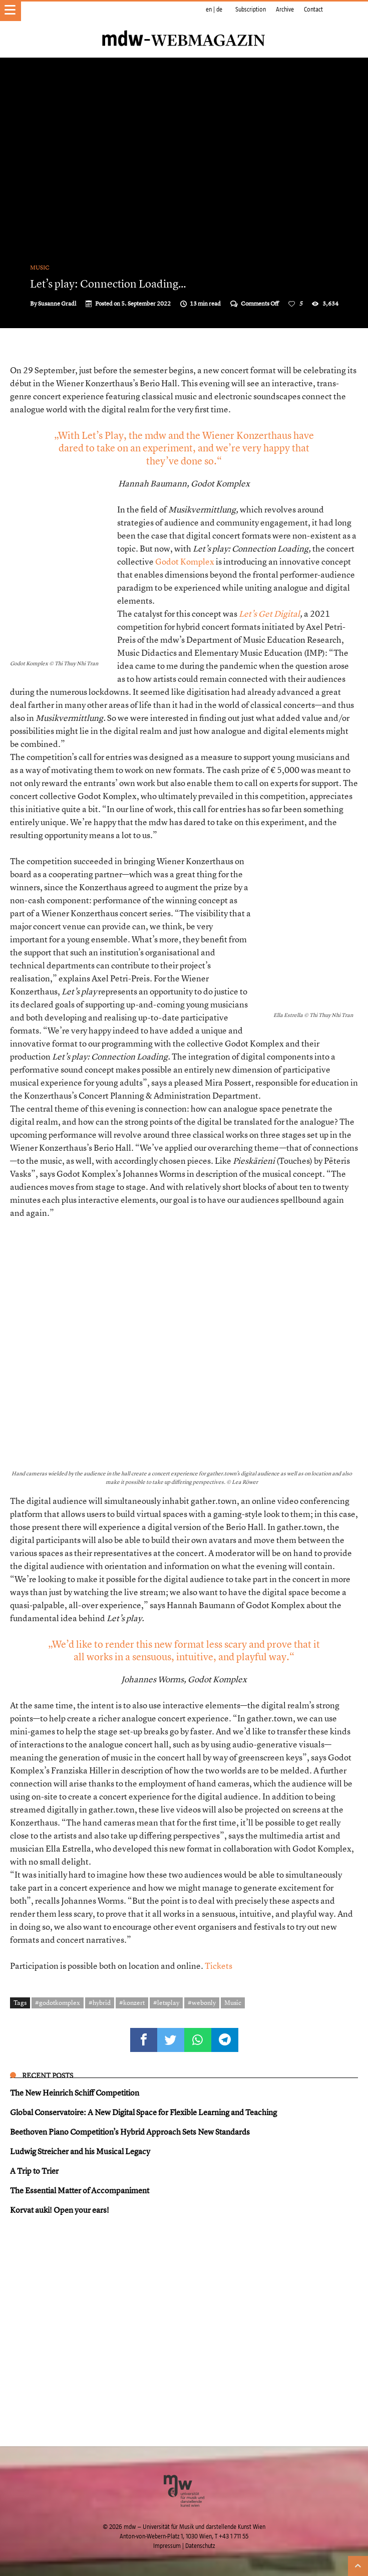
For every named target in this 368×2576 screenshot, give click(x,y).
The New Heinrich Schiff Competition (74, 2092)
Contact (313, 9)
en (209, 9)
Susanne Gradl (57, 304)
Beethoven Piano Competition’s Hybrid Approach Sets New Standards (130, 2131)
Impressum (167, 2545)
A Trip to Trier (34, 2170)
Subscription (250, 9)
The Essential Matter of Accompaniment (79, 2190)
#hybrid (100, 2002)
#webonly (202, 2002)
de (219, 9)
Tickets (218, 1965)
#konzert (132, 2002)
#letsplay (166, 2002)
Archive (285, 9)
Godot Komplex (184, 561)
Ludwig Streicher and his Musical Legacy (80, 2151)
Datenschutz (200, 2545)
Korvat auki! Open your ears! (59, 2209)
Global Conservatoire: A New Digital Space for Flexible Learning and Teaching (143, 2112)
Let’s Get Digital (269, 613)
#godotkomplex (57, 2002)
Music (40, 268)
